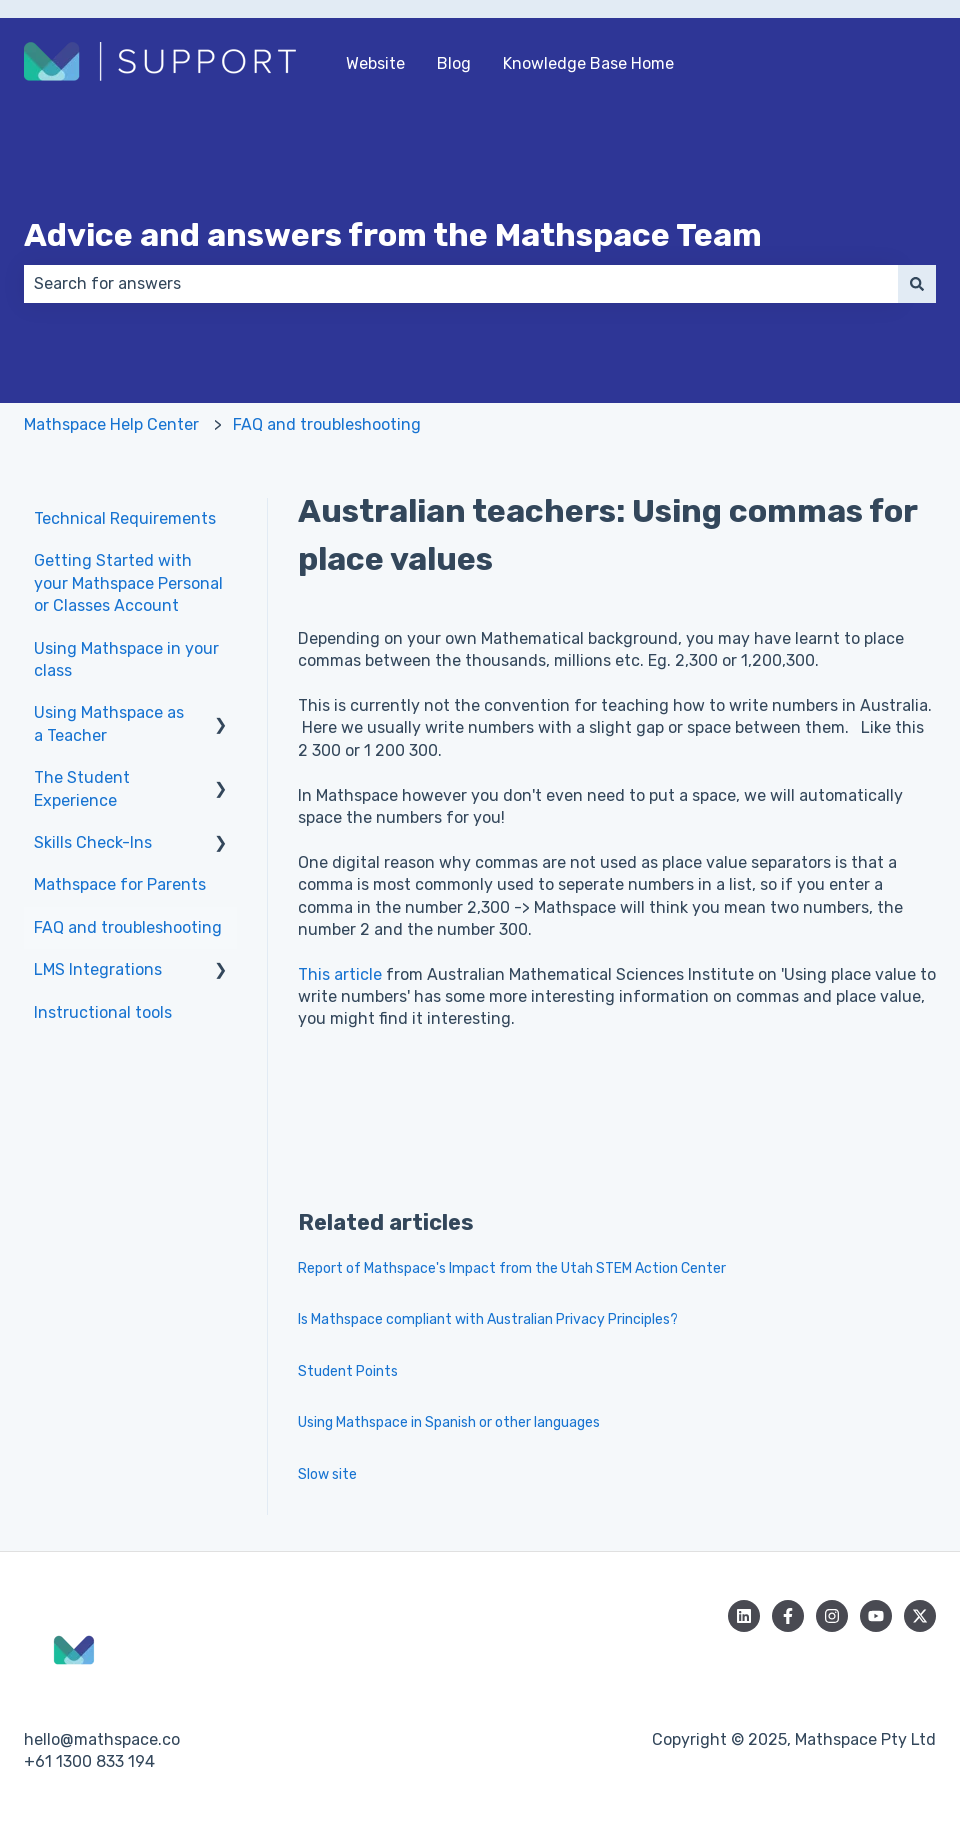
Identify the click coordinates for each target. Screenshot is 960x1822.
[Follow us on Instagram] (832, 1616)
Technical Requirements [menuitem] (125, 518)
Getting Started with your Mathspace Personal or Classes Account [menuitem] (128, 583)
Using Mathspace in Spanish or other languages (449, 1422)
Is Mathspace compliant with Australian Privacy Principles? (488, 1319)
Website (375, 63)
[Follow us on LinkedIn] (744, 1616)
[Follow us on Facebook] (788, 1616)
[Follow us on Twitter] (920, 1616)
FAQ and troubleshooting (327, 424)
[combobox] (461, 284)
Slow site (327, 1474)
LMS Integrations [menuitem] (98, 969)
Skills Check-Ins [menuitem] (93, 842)
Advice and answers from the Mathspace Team (393, 235)
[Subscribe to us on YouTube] (876, 1616)
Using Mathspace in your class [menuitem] (126, 659)
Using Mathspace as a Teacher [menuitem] (109, 723)
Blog (454, 63)
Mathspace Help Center (111, 424)
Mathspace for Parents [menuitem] (120, 884)
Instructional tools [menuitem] (103, 1012)
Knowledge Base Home (588, 63)
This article (340, 974)
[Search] (917, 284)
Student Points (348, 1371)
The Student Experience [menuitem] (82, 788)
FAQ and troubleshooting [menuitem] (128, 927)
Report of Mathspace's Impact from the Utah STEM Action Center (512, 1268)
